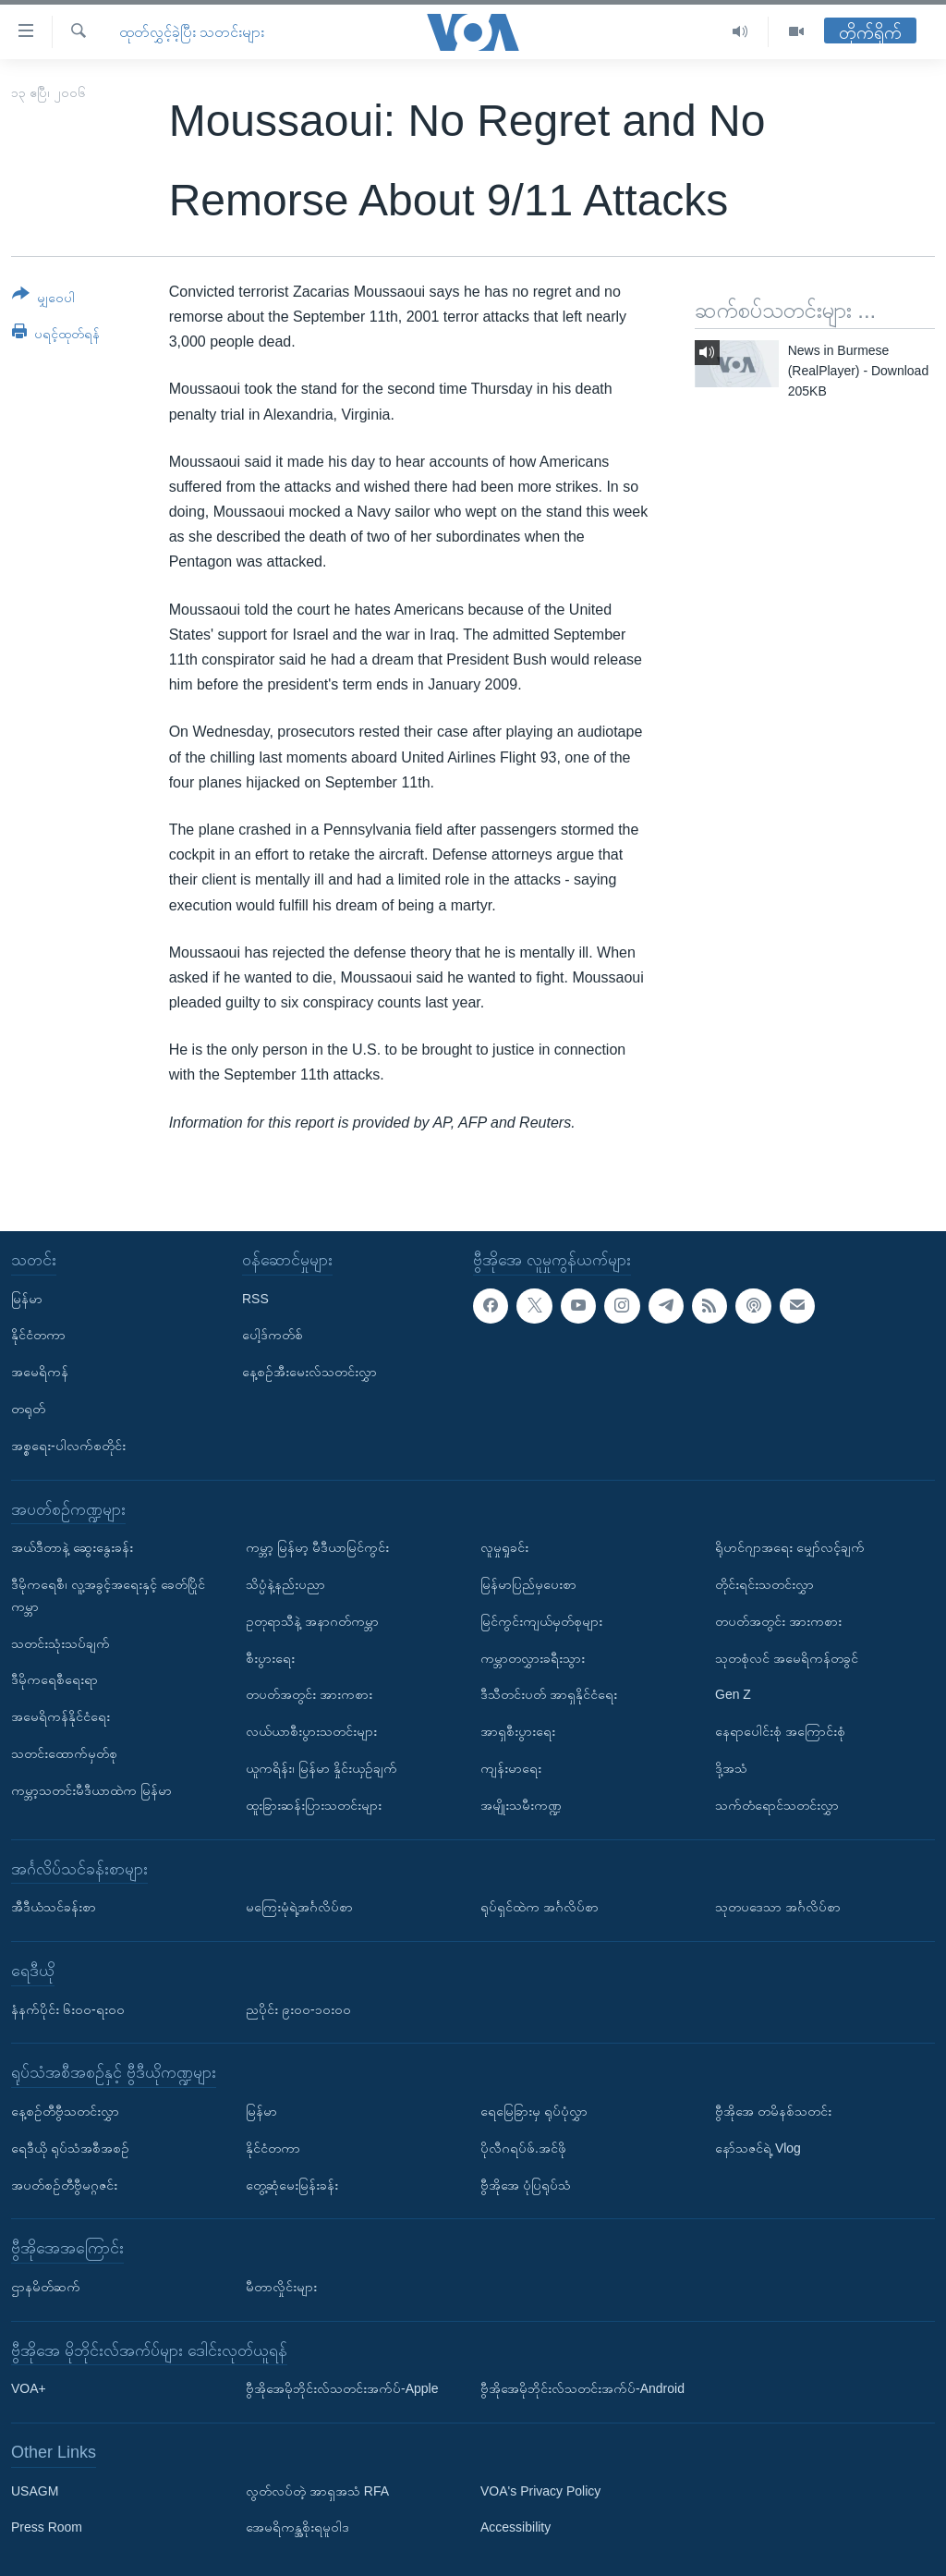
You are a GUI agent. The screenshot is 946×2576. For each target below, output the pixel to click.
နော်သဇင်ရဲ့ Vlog (758, 2148)
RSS (255, 1297)
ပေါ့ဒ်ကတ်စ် (272, 1334)
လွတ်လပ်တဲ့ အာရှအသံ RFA (317, 2491)
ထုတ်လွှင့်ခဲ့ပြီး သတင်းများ (191, 32)
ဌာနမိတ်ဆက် (45, 2286)
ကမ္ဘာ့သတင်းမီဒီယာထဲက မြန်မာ (91, 1790)
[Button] (43, 299)
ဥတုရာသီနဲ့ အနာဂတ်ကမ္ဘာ (312, 1621)
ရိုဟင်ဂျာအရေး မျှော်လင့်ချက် (790, 1547)
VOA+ (28, 2388)
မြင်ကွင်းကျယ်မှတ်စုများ (541, 1621)
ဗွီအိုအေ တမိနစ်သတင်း (773, 2111)
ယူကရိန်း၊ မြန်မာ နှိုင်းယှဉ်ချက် (321, 1768)
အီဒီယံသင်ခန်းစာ (53, 1906)
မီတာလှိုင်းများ (281, 2286)
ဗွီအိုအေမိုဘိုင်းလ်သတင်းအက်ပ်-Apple (342, 2388)
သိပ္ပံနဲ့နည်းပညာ (285, 1584)
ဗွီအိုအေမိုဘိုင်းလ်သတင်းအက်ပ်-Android (582, 2388)
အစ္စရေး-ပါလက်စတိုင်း (68, 1445)
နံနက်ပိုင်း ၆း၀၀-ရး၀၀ (68, 2008)
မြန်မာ (26, 1297)
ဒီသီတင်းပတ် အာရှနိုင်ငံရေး (548, 1694)
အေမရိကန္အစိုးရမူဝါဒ (297, 2527)
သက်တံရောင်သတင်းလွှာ (777, 1805)
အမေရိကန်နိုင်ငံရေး (60, 1716)
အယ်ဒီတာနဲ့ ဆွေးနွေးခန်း (72, 1547)
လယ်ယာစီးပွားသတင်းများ (311, 1731)
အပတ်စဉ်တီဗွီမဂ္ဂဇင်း (64, 2184)
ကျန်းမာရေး (510, 1768)
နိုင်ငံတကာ (38, 1334)
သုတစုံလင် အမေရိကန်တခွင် (786, 1657)
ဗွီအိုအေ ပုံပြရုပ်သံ (525, 2184)
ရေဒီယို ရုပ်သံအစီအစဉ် (70, 2148)
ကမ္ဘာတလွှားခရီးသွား (532, 1657)
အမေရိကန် (39, 1371)
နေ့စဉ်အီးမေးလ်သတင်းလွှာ (309, 1371)
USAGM (34, 2491)
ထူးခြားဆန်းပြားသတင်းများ (314, 1805)
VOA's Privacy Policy (540, 2491)
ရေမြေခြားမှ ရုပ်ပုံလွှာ (534, 2111)
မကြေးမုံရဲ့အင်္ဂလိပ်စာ (299, 1906)
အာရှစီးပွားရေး (517, 1731)
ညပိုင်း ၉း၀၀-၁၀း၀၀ (298, 2008)
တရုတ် (28, 1408)
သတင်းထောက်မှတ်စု (64, 1753)
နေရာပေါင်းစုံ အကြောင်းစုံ (780, 1731)
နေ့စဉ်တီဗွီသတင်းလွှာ (65, 2111)
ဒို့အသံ (731, 1768)
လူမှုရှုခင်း (504, 1547)
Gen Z (733, 1694)
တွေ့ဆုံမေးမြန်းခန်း (292, 2184)
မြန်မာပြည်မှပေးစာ (528, 1584)
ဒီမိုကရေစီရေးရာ (54, 1679)
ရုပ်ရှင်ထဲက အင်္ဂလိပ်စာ (539, 1906)
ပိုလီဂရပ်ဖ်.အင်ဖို (523, 2148)
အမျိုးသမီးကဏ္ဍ (521, 1805)
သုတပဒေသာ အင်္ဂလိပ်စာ (778, 1906)
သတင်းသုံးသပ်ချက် (60, 1642)
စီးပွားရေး (270, 1657)
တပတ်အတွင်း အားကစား (309, 1694)
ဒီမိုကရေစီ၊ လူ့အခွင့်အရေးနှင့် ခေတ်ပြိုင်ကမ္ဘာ (108, 1595)
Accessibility (515, 2527)
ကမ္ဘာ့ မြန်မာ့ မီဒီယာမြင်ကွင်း (317, 1547)
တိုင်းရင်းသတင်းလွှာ (764, 1584)
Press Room (46, 2527)
